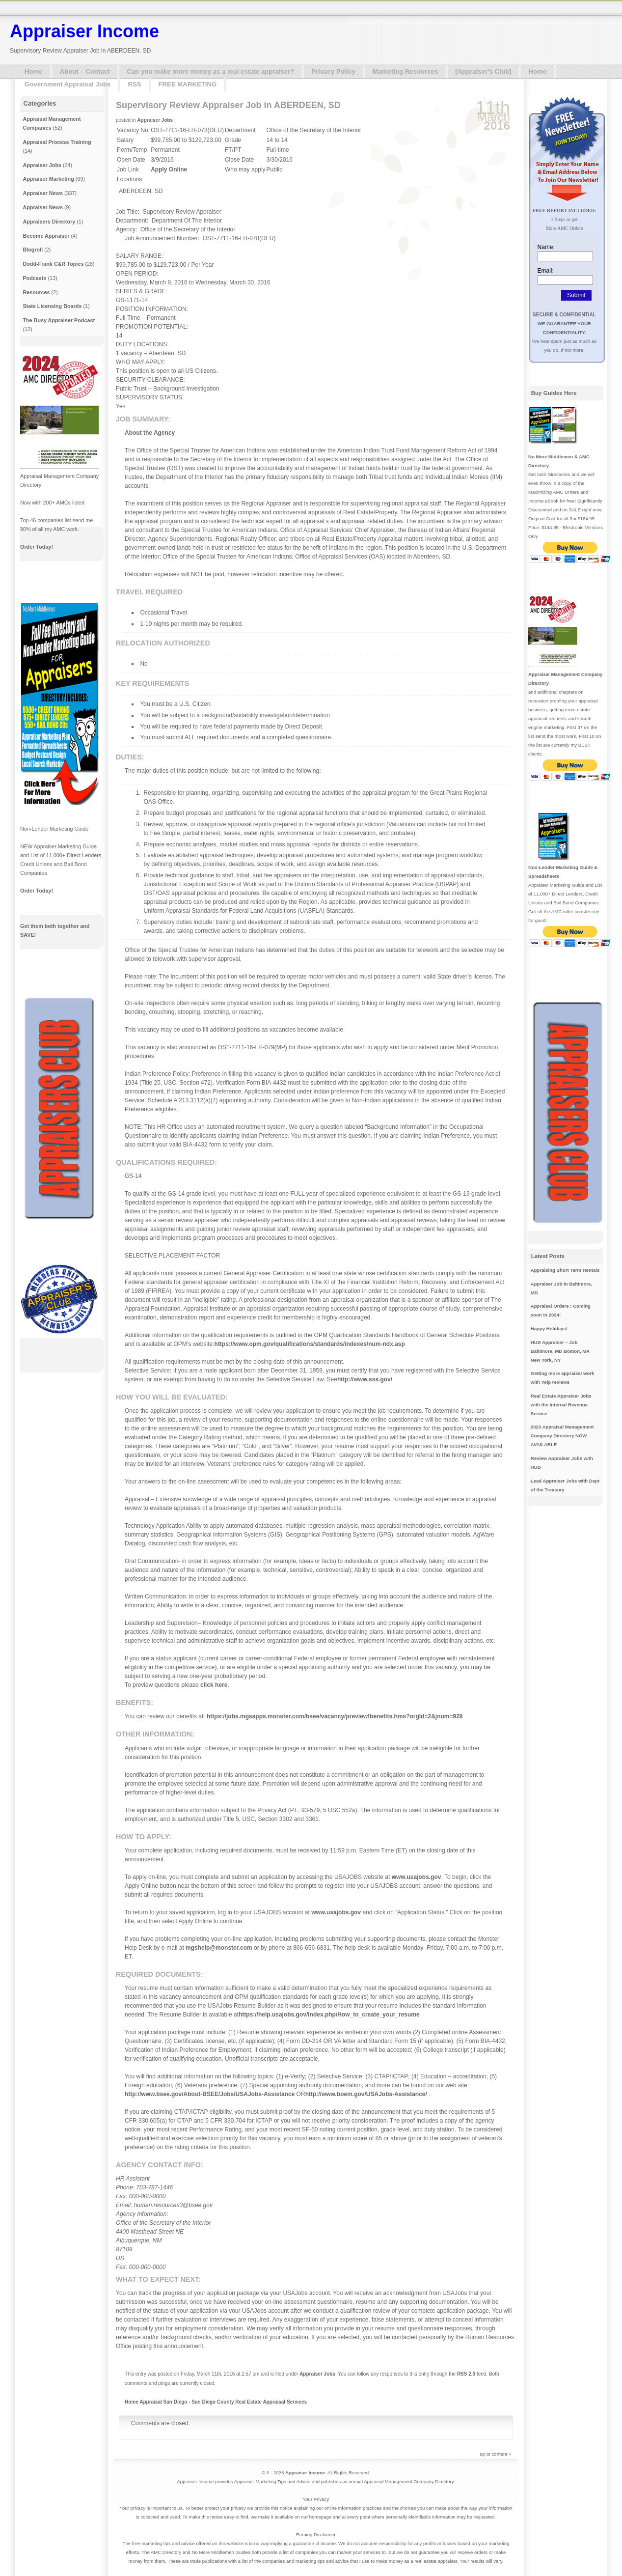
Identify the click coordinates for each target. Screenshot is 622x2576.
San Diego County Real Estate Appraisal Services (249, 2402)
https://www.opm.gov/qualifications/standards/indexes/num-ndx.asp (310, 1344)
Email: (546, 270)
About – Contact (85, 71)
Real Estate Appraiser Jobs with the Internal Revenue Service (561, 1404)
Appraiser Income (84, 31)
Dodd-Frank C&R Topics (53, 264)
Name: (546, 247)
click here (213, 1684)
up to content (493, 2454)
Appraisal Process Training (57, 142)
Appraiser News (43, 193)
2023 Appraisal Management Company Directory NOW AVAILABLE (562, 1435)
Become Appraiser (46, 236)
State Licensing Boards (52, 306)
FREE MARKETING (188, 84)
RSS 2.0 (466, 2374)
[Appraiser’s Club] (483, 71)
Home (34, 71)
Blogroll (33, 249)
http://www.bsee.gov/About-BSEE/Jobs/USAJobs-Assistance (210, 2094)
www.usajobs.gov (416, 1877)
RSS (134, 84)
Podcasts (34, 278)
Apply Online (169, 169)
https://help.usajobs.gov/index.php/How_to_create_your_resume (329, 2014)
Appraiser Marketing (48, 179)
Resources (36, 292)
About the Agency (150, 432)
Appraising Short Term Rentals (565, 1270)
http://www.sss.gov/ (364, 1379)
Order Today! (36, 547)
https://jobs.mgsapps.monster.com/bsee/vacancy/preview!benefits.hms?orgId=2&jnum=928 (335, 1716)
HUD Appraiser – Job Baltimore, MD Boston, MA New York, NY (560, 1351)
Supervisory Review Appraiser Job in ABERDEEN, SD (228, 105)
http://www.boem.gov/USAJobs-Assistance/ (366, 2094)
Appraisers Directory (49, 221)
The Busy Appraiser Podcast (59, 320)
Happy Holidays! (549, 1328)
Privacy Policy (333, 71)
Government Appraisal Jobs (67, 84)
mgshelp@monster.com (219, 1947)
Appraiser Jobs (155, 120)
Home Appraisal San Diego (156, 2402)
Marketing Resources (405, 71)
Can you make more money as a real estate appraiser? (210, 71)
